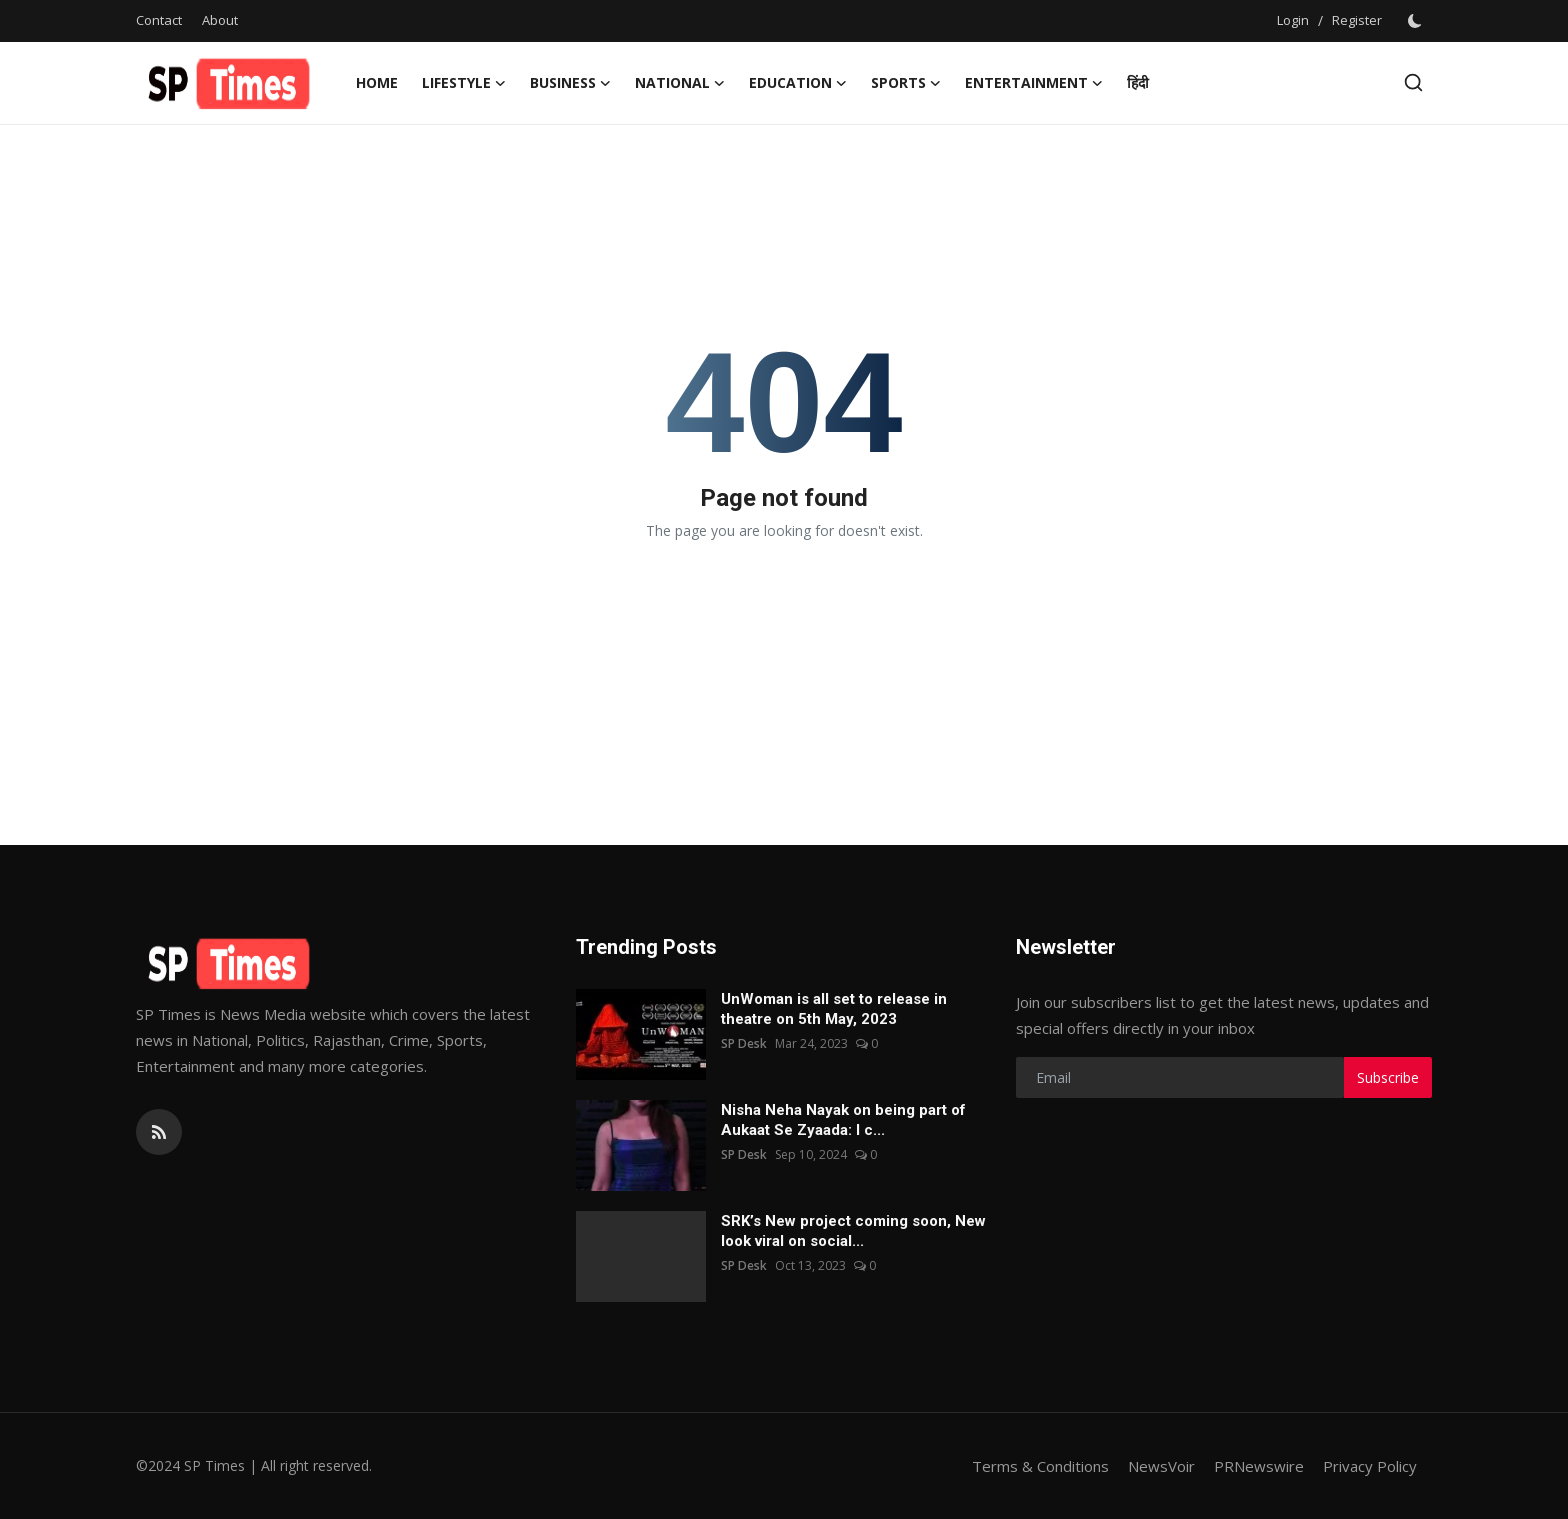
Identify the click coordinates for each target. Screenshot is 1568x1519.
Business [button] (570, 83)
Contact (159, 20)
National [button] (680, 83)
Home (377, 82)
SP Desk (744, 1043)
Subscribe (1388, 1077)
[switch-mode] (1417, 21)
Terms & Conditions (1040, 1466)
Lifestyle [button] (464, 83)
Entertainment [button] (1034, 83)
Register (1357, 20)
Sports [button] (906, 83)
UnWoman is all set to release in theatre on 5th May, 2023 (834, 1009)
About (220, 20)
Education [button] (798, 83)
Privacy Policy (1370, 1466)
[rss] (159, 1132)
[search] (1413, 82)
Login (1293, 20)
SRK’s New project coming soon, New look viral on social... (853, 1231)
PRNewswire (1259, 1466)
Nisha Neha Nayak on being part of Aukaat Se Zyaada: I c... (843, 1120)
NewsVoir (1161, 1466)
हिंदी (1138, 82)
